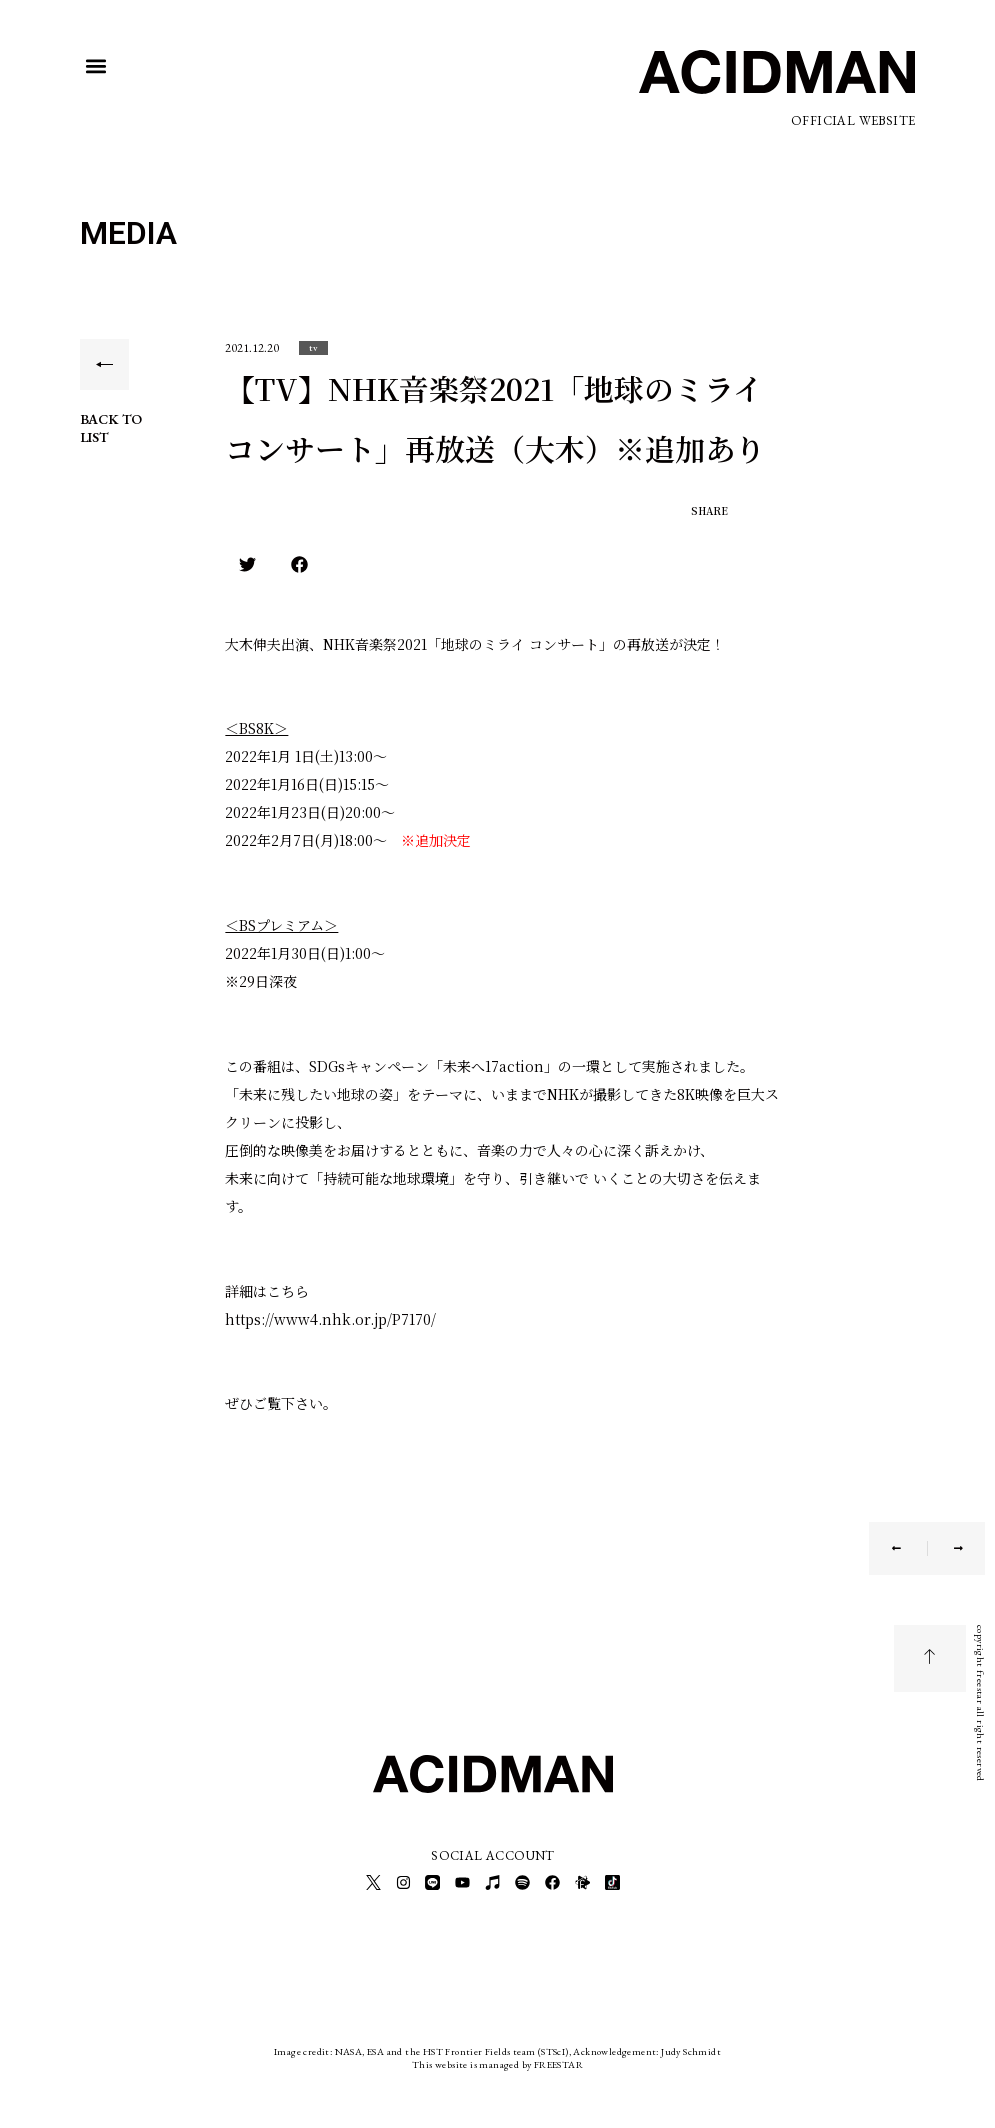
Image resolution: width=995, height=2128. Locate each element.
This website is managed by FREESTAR (497, 2062)
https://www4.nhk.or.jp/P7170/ (330, 1319)
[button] (96, 66)
